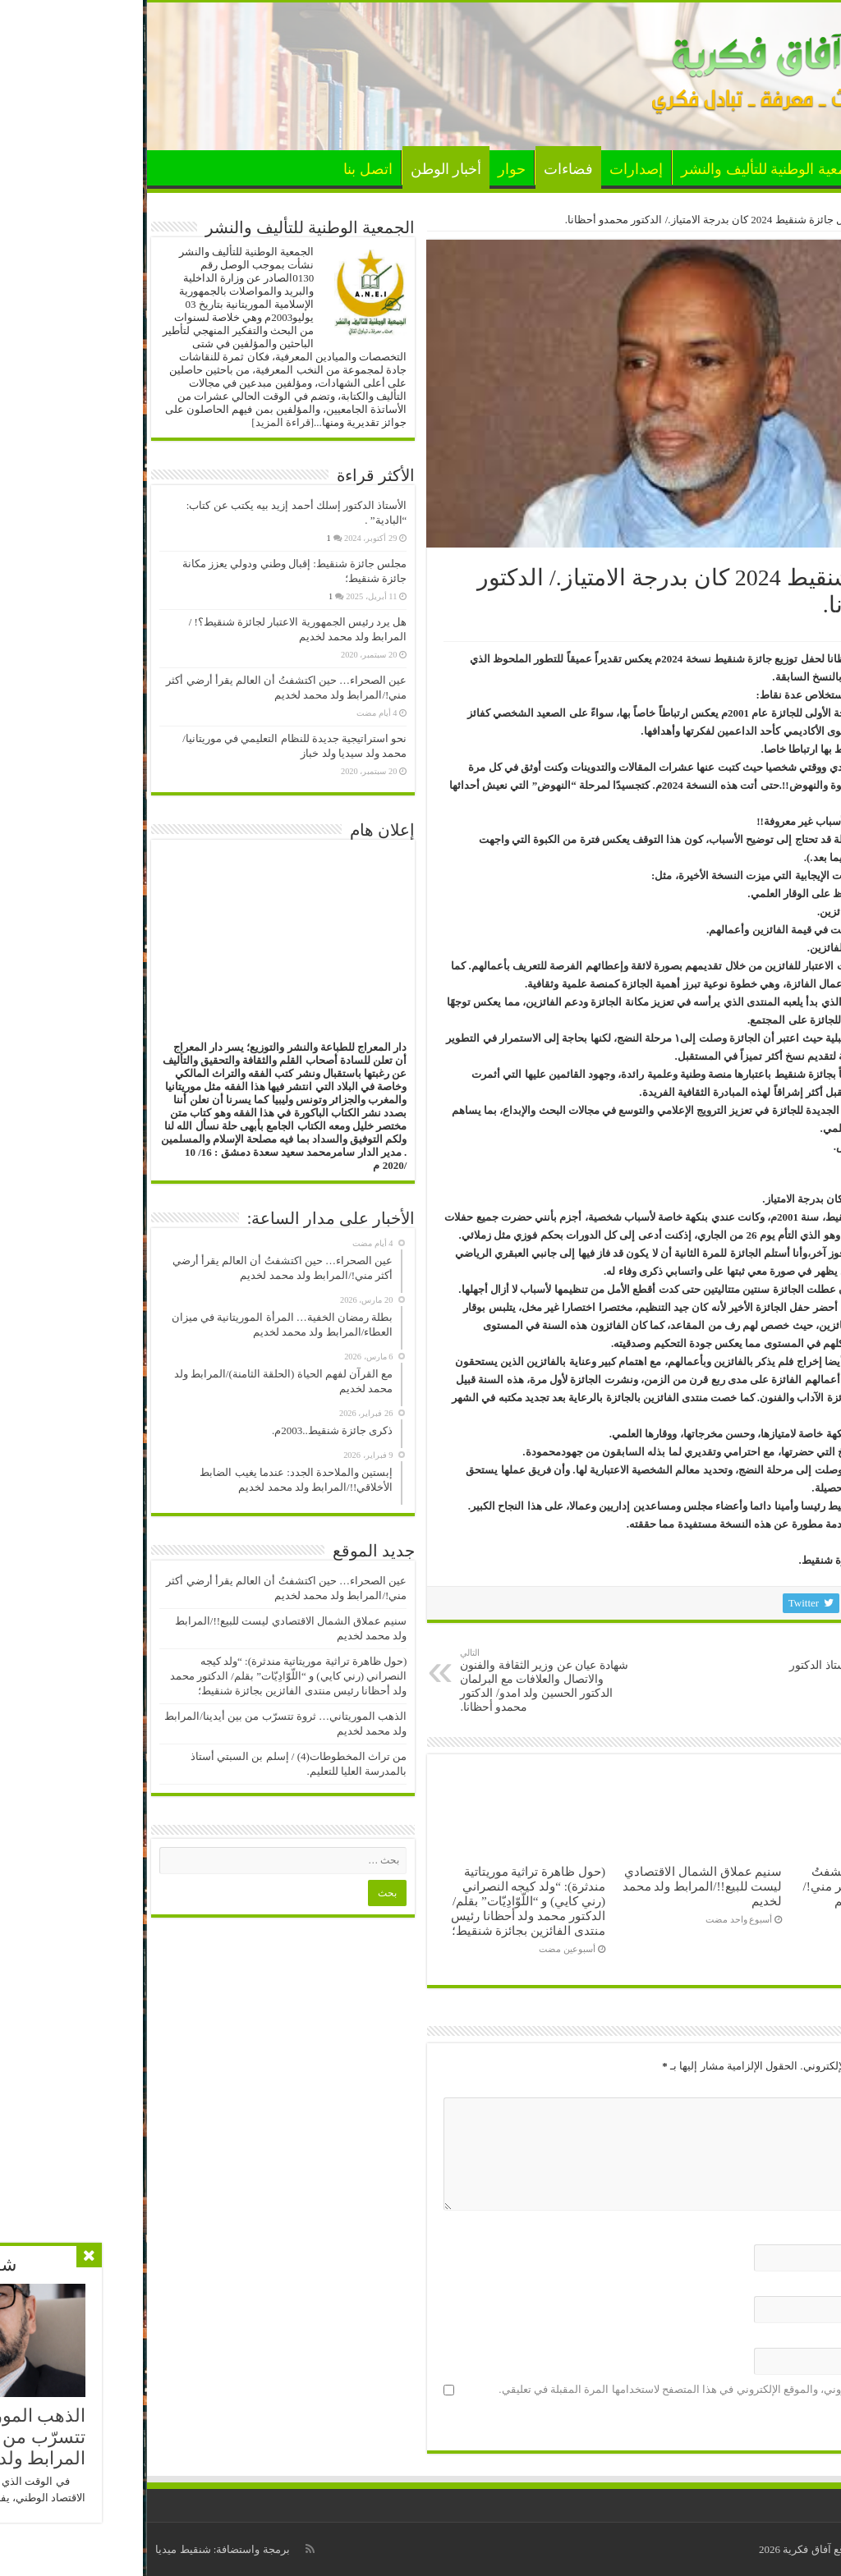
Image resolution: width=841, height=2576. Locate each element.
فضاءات (425, 169)
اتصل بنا (225, 169)
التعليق (797, 2087)
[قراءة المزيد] (139, 422)
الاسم (799, 2234)
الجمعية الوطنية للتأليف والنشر (629, 169)
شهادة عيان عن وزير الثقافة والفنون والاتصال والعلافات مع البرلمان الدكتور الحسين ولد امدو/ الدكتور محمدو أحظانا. (401, 1680)
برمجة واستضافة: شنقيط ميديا (79, 2549)
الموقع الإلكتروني (778, 2337)
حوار (369, 169)
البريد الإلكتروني (776, 2286)
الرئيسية (807, 167)
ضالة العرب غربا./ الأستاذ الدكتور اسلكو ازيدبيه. (716, 1666)
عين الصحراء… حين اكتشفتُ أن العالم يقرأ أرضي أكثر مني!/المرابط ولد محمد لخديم (738, 1886)
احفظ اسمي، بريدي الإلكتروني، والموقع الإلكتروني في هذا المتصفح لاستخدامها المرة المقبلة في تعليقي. (586, 2389)
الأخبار (757, 169)
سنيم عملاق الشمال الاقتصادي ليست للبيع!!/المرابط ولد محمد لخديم (560, 1886)
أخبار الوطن (303, 169)
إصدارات (493, 169)
